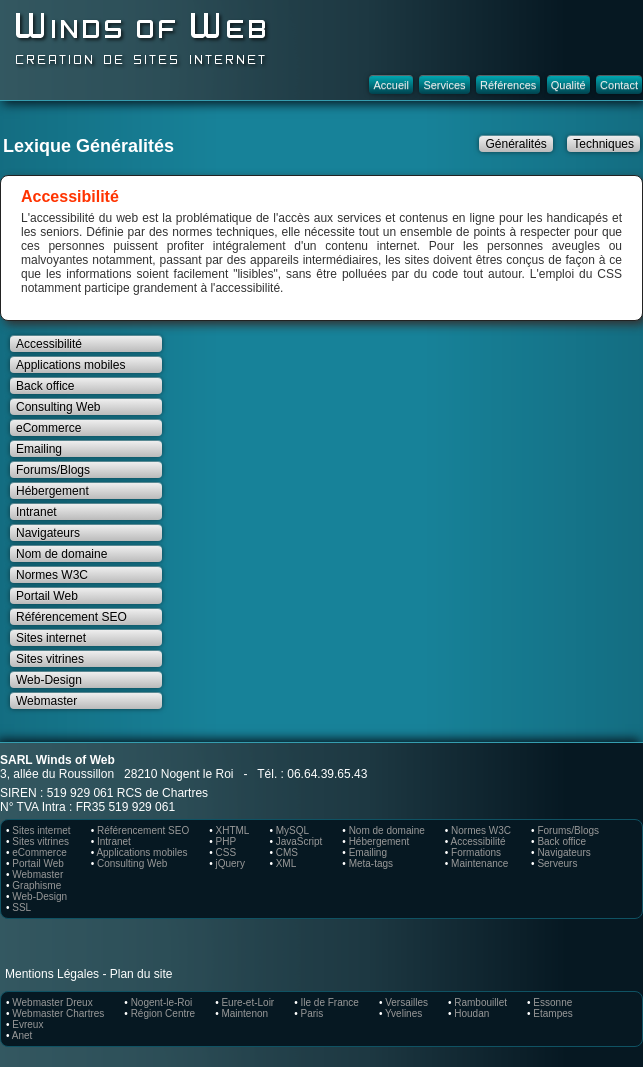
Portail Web (47, 596)
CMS (287, 852)
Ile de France (330, 1002)
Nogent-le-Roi (162, 1002)
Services (444, 85)
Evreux (27, 1024)
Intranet (36, 512)
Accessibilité (49, 344)
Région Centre (163, 1013)
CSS (225, 852)
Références (508, 85)
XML (286, 863)
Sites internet (51, 638)
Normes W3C (52, 575)
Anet (22, 1035)
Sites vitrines (50, 659)
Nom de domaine (61, 554)
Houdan (471, 1013)
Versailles (406, 1002)
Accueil (390, 85)
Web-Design (49, 680)
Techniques (603, 144)
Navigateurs (48, 533)
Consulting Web (58, 407)
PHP (225, 841)
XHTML (232, 830)
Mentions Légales (52, 974)
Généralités (515, 144)
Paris (312, 1013)
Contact (619, 85)
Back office (45, 386)
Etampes (552, 1013)
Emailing (39, 449)
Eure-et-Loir (247, 1002)
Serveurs (557, 863)
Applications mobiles (70, 365)
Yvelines (403, 1013)
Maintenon (244, 1013)
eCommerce (48, 428)
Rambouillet (480, 1002)
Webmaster (46, 701)
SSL (21, 907)
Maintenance (479, 863)
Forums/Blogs (53, 470)
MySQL (292, 830)
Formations (476, 852)
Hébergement (52, 491)
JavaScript (299, 841)
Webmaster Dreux (52, 1002)
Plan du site (141, 974)
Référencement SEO (71, 617)
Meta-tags (371, 863)
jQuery (229, 863)
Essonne (552, 1002)
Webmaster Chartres (58, 1013)
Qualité (568, 85)
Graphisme (36, 885)
